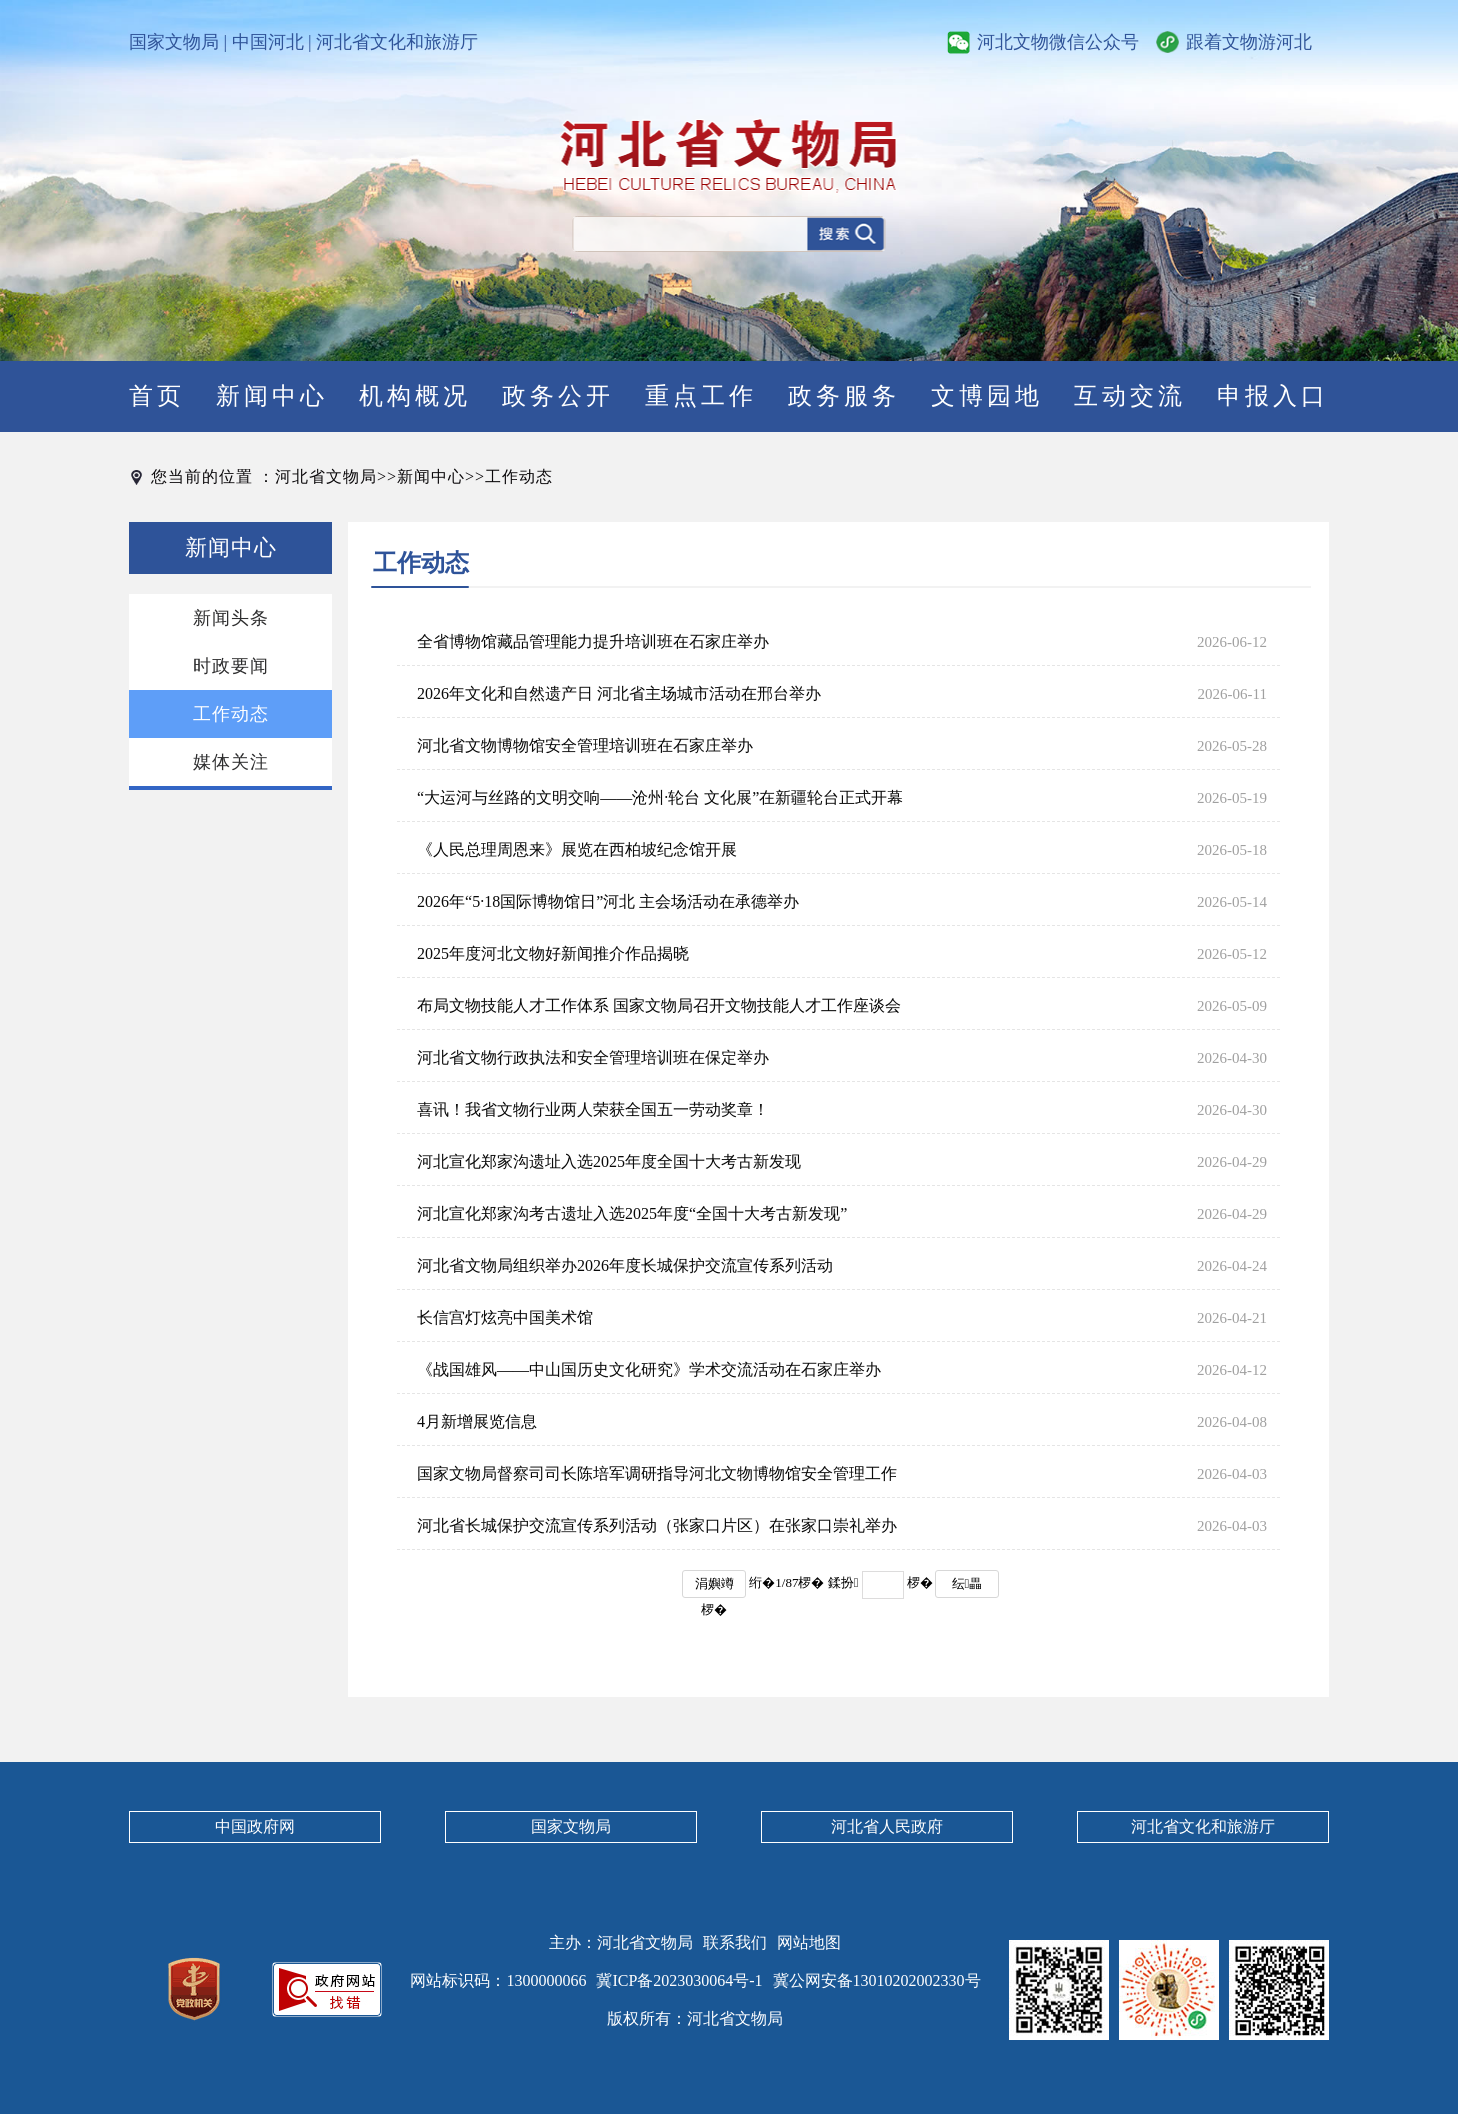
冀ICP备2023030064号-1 (679, 1980)
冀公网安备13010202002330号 (877, 1980)
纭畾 (967, 1583)
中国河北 (268, 42)
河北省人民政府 (887, 1826)
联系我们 (735, 1942)
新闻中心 (431, 476)
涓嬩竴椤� (714, 1587)
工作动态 (519, 476)
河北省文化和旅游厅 (397, 42)
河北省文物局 (326, 476)
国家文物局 (174, 42)
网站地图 (809, 1942)
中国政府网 (255, 1826)
